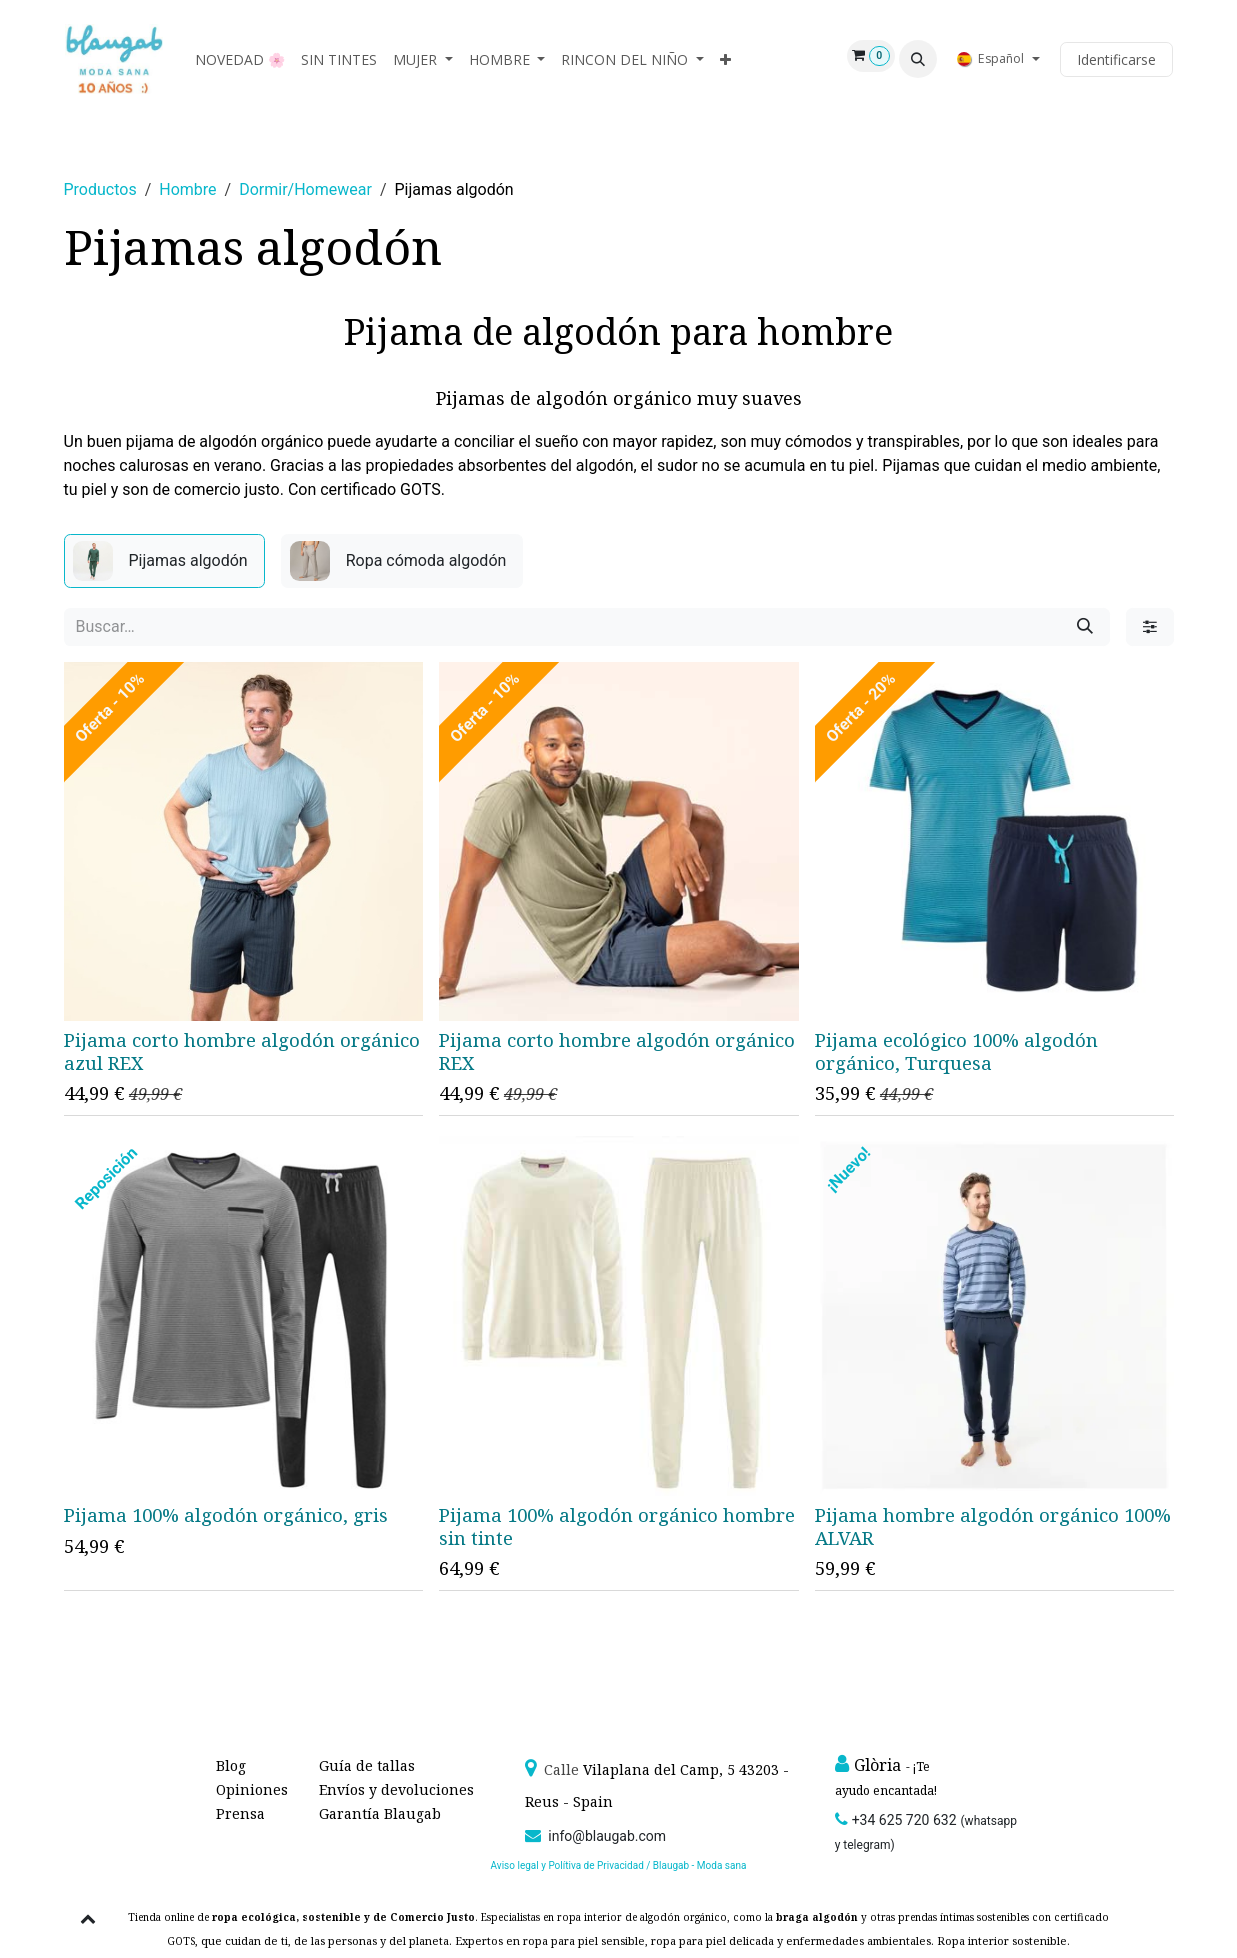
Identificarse (1116, 59)
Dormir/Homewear (305, 189)
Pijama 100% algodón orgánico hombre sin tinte (617, 1526)
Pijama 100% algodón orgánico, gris (226, 1514)
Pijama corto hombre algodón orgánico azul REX (242, 1051)
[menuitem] (240, 59)
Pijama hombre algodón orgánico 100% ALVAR (992, 1526)
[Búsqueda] (1085, 627)
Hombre (187, 189)
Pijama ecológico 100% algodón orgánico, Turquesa (955, 1051)
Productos (100, 189)
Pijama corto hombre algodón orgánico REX (617, 1051)
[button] (918, 59)
